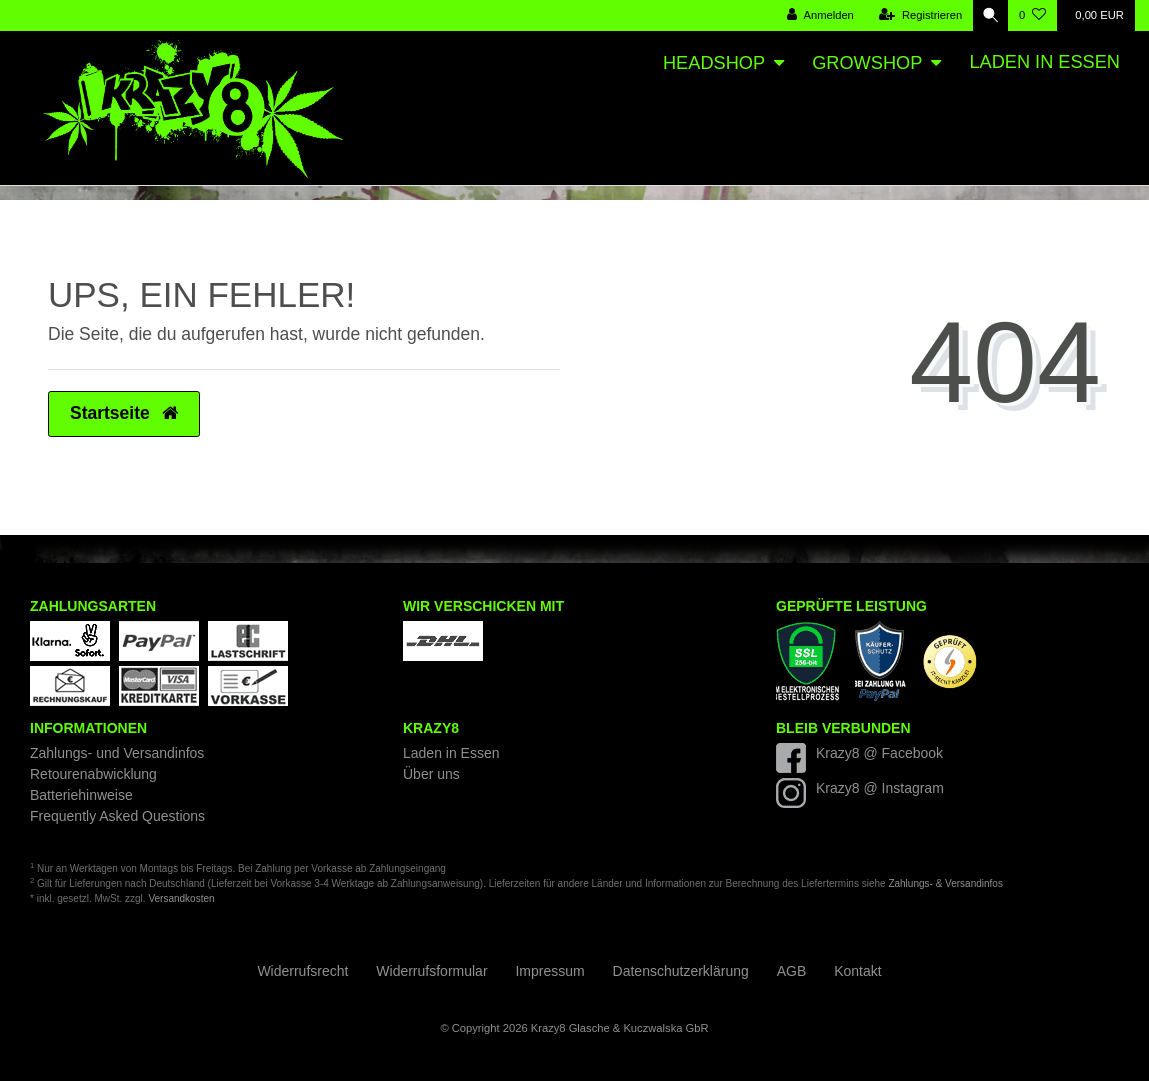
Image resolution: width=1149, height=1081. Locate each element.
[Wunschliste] (1032, 15)
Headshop (714, 63)
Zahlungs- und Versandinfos (117, 753)
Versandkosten (181, 898)
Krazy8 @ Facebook (879, 753)
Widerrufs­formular (431, 971)
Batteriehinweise (81, 795)
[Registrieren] (915, 15)
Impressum (549, 971)
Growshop (867, 63)
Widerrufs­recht (302, 971)
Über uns (431, 774)
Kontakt (857, 971)
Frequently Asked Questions (117, 816)
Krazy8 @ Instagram (880, 788)
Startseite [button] (124, 413)
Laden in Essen (1044, 62)
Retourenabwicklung (93, 774)
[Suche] (988, 15)
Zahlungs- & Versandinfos (945, 883)
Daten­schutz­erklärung (681, 971)
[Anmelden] (815, 15)
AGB (792, 971)
